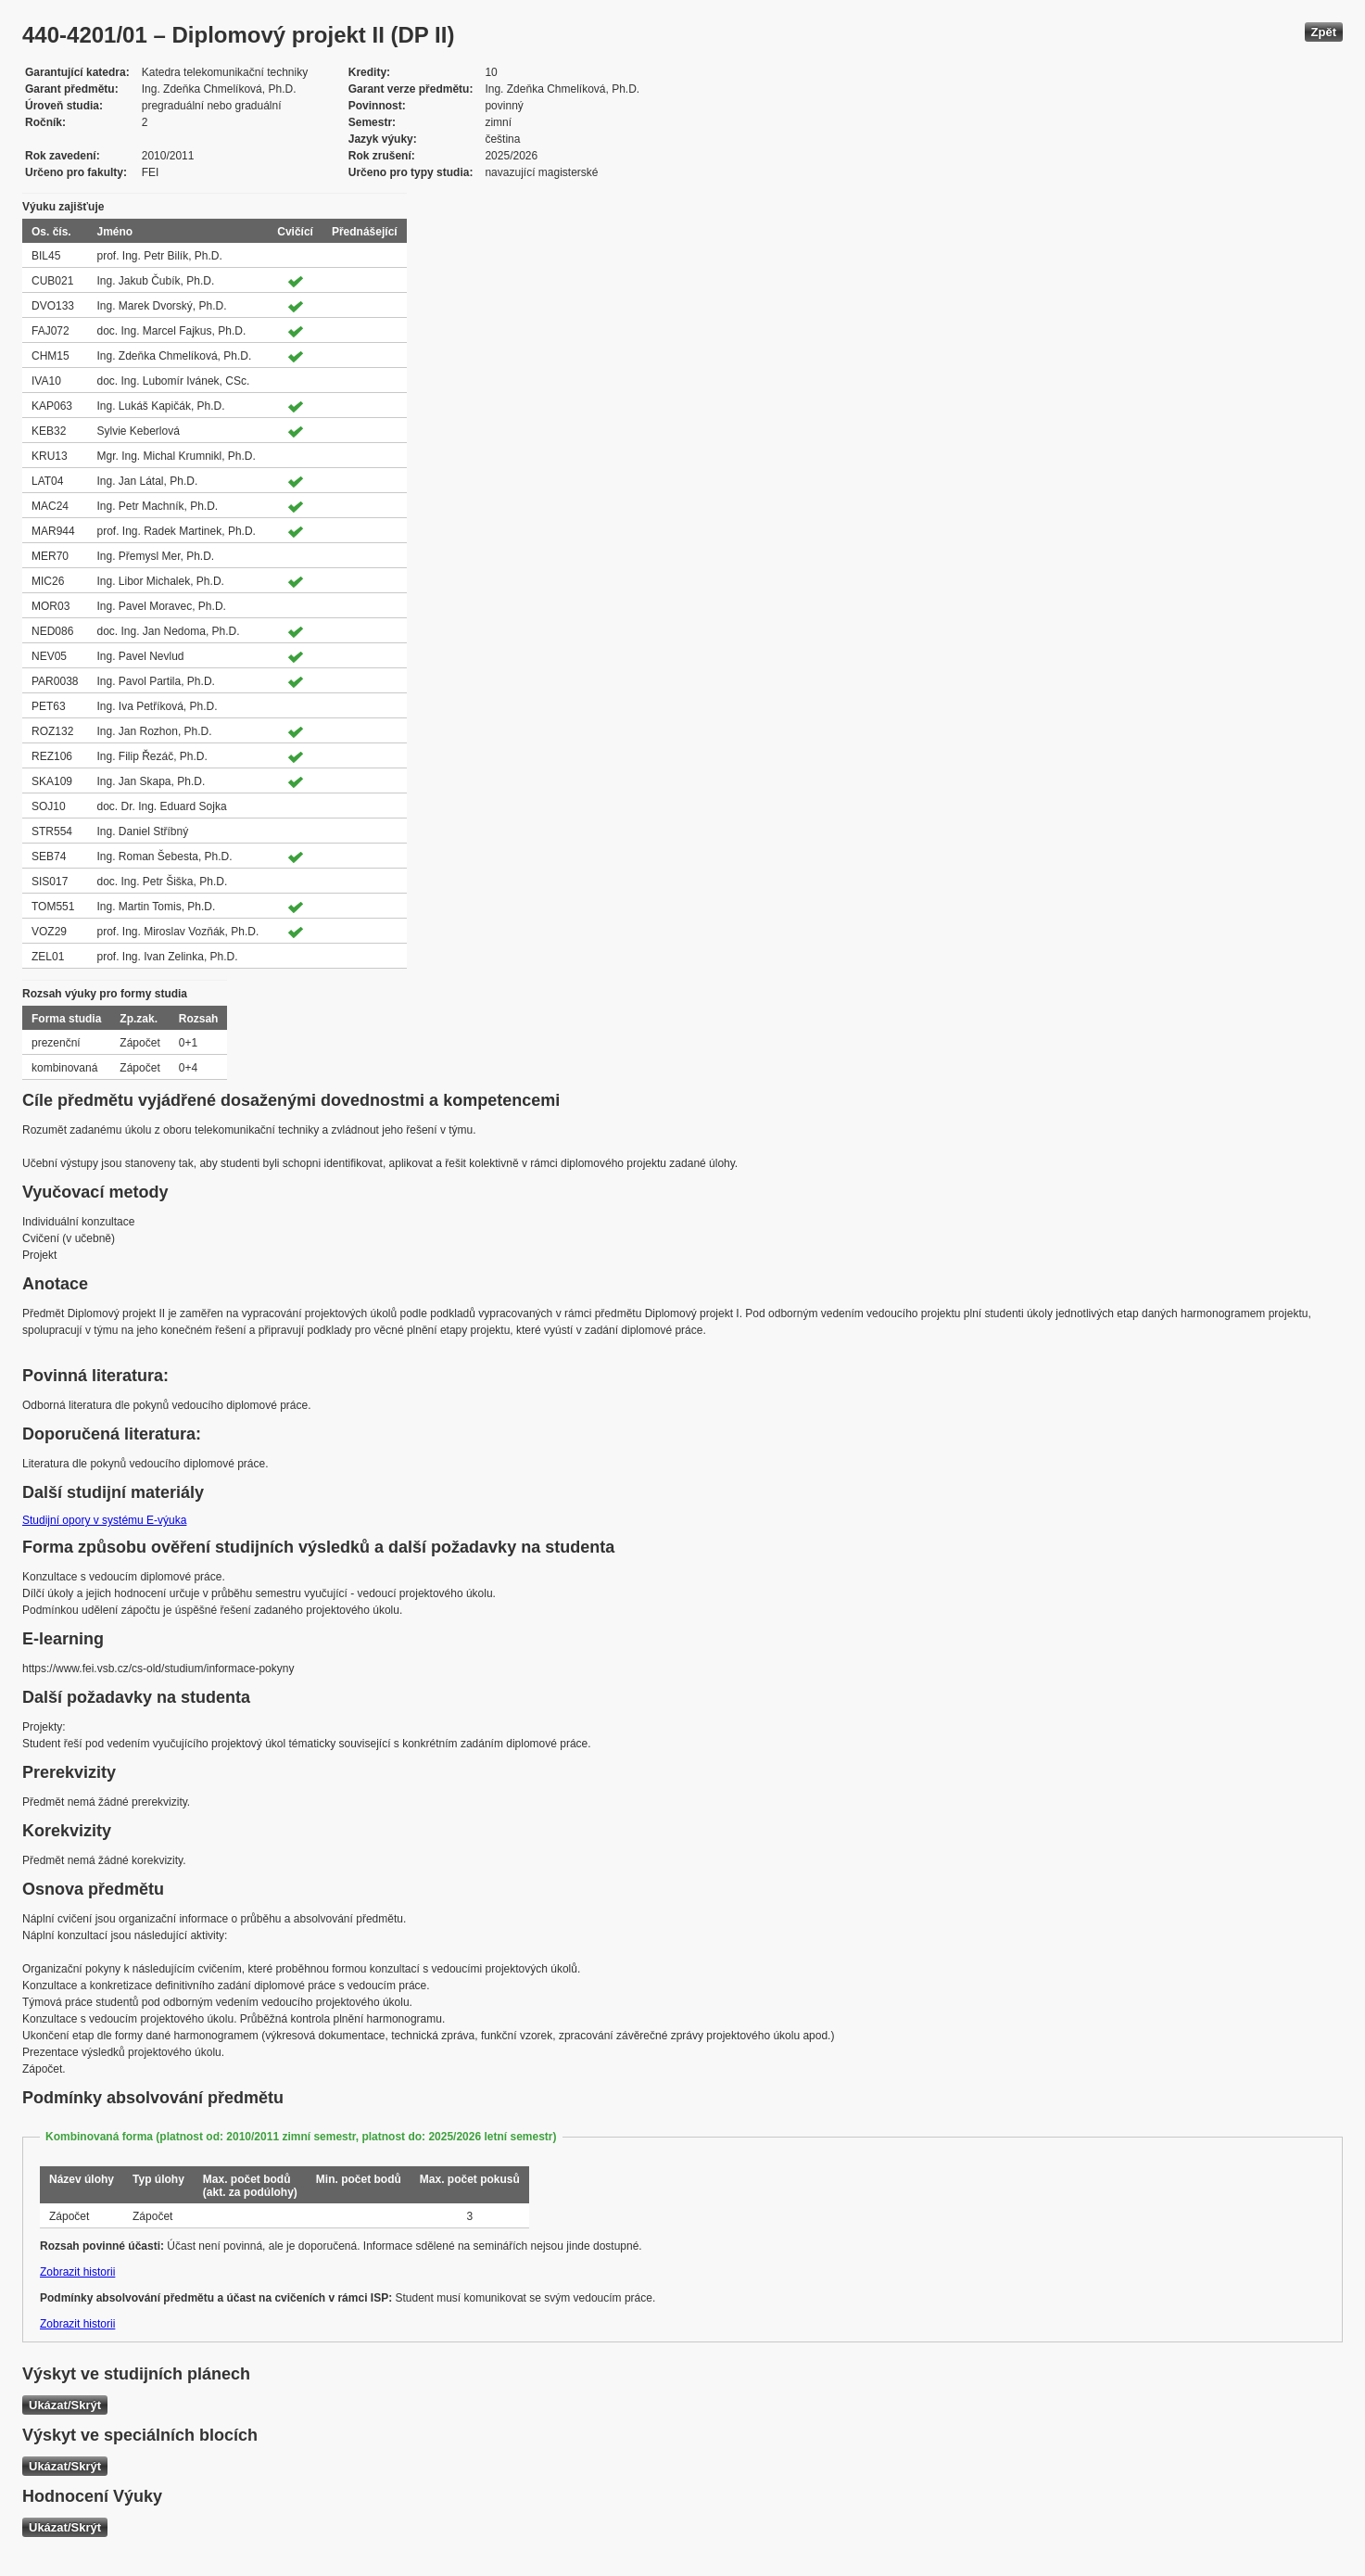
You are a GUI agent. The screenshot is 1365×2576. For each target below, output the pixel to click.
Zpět (1323, 32)
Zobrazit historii (77, 2271)
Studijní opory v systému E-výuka (104, 1520)
